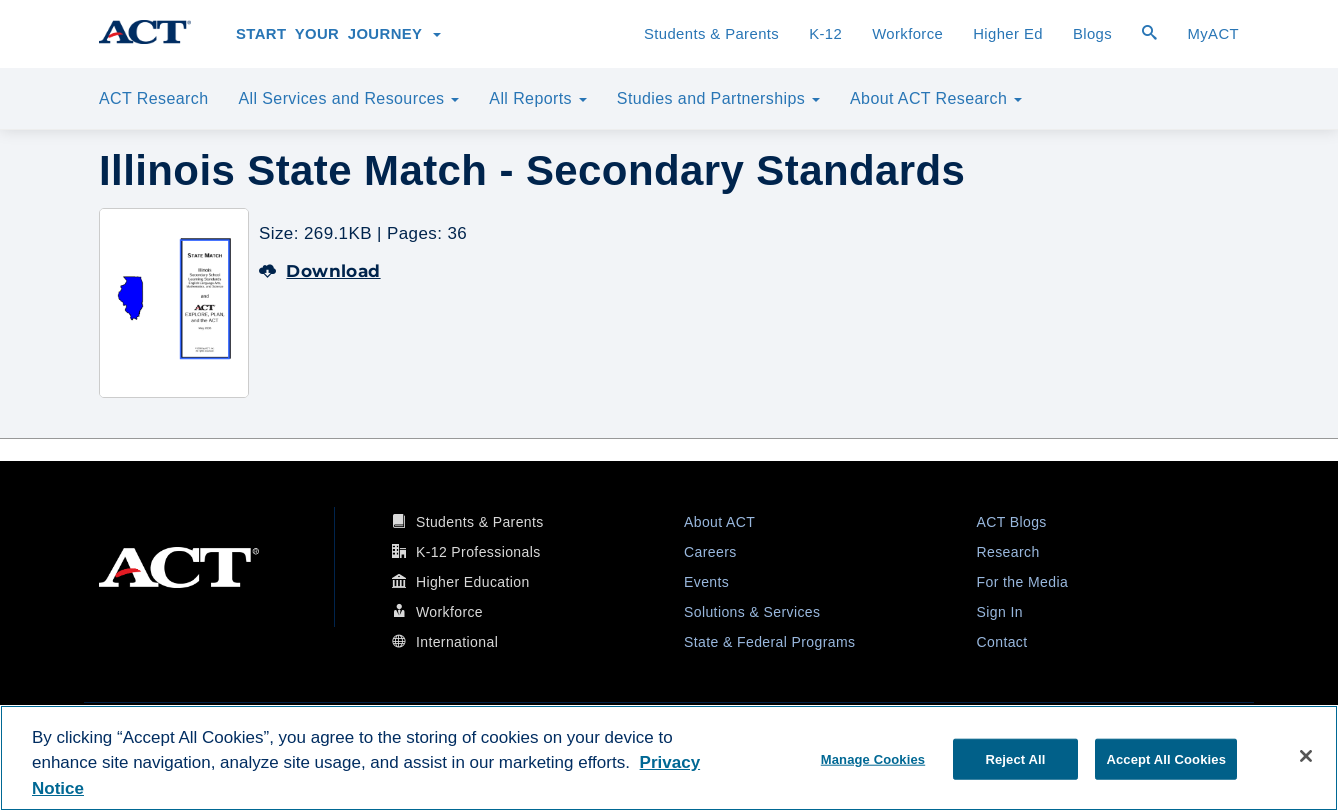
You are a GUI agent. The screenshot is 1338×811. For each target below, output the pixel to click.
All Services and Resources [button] (348, 98)
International (457, 642)
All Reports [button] (538, 98)
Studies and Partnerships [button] (718, 98)
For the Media (1023, 582)
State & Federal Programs (769, 642)
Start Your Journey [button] (338, 34)
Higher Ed (1008, 34)
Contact (1002, 642)
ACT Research (153, 98)
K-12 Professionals (478, 552)
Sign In (1000, 612)
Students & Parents (711, 34)
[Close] (1306, 756)
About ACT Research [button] (936, 98)
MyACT (1213, 34)
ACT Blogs (1012, 522)
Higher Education (473, 582)
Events (706, 582)
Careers (710, 552)
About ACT (719, 522)
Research (1008, 552)
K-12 (825, 34)
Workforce (907, 34)
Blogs (1092, 34)
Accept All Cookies (1166, 758)
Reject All (1015, 758)
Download (320, 271)
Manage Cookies (873, 758)
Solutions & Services (752, 612)
